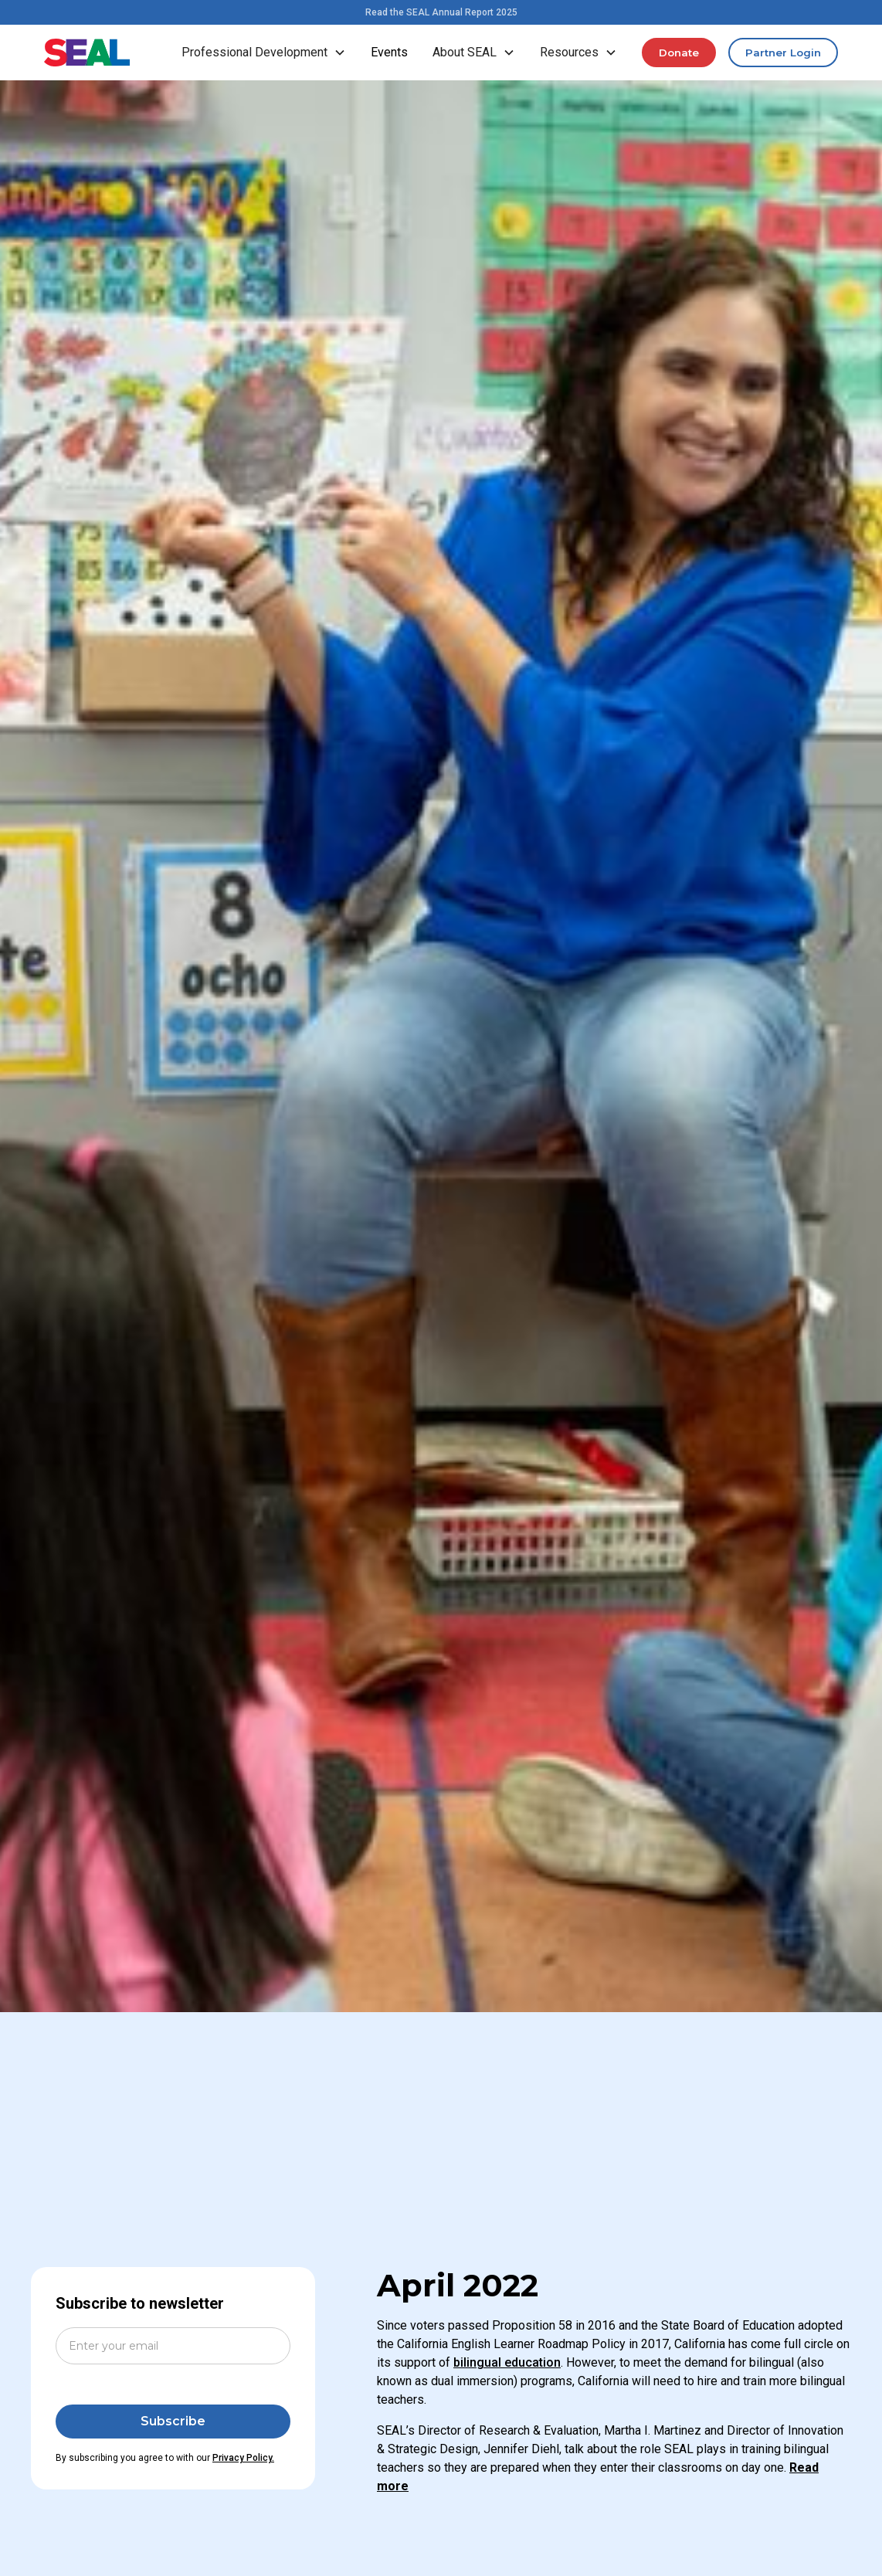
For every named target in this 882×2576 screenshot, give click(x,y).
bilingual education (507, 2362)
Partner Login (783, 52)
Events (389, 52)
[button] (263, 52)
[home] (87, 52)
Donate (679, 52)
